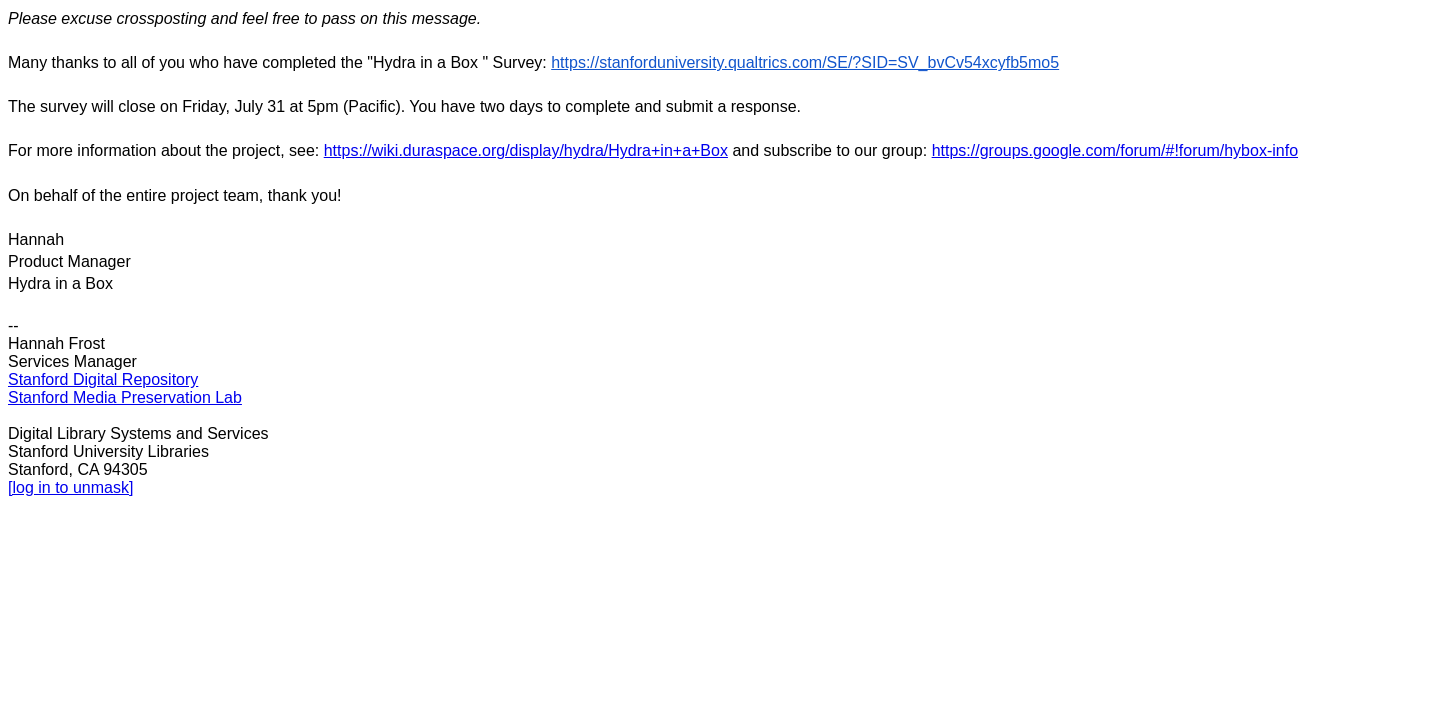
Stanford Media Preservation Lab (125, 397)
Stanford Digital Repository (103, 379)
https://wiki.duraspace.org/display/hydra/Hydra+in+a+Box (526, 150)
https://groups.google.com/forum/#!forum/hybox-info (1115, 150)
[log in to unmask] (70, 487)
